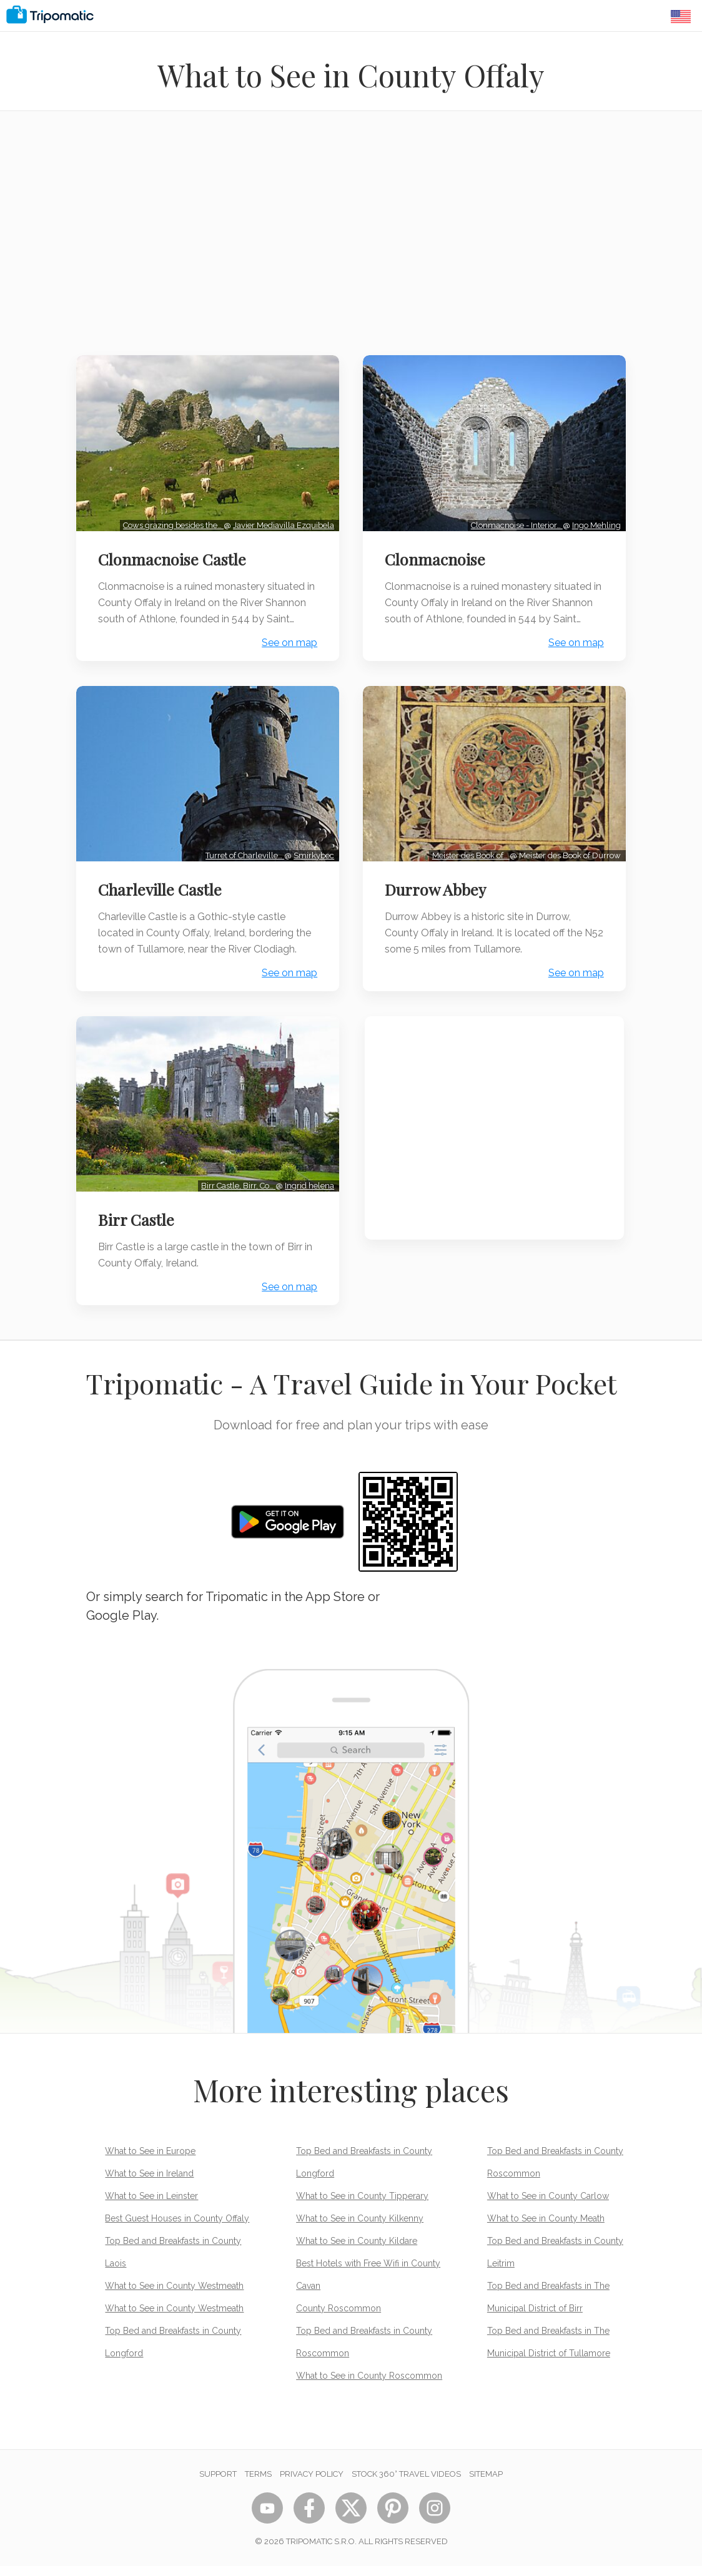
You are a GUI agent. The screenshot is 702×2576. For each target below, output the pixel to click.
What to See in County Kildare (356, 2251)
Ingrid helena (308, 1195)
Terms (258, 2484)
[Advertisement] (351, 241)
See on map (288, 656)
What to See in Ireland (149, 2183)
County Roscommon (338, 2318)
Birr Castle (138, 1229)
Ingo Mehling (594, 522)
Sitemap (486, 2484)
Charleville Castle (162, 901)
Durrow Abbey (437, 901)
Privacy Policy (312, 2484)
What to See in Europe (150, 2161)
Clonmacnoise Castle (174, 556)
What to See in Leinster (151, 2206)
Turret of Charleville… (243, 867)
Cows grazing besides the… (172, 522)
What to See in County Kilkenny (359, 2228)
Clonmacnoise (437, 556)
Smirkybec (312, 867)
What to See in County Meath (546, 2228)
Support (218, 2484)
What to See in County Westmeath (174, 2296)
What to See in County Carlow (548, 2206)
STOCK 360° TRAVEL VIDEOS (406, 2484)
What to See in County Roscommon (369, 2386)
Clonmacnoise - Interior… (515, 522)
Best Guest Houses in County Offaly (177, 2228)
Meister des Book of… (469, 867)
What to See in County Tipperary (362, 2206)
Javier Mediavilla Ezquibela (282, 522)
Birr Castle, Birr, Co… (237, 1195)
